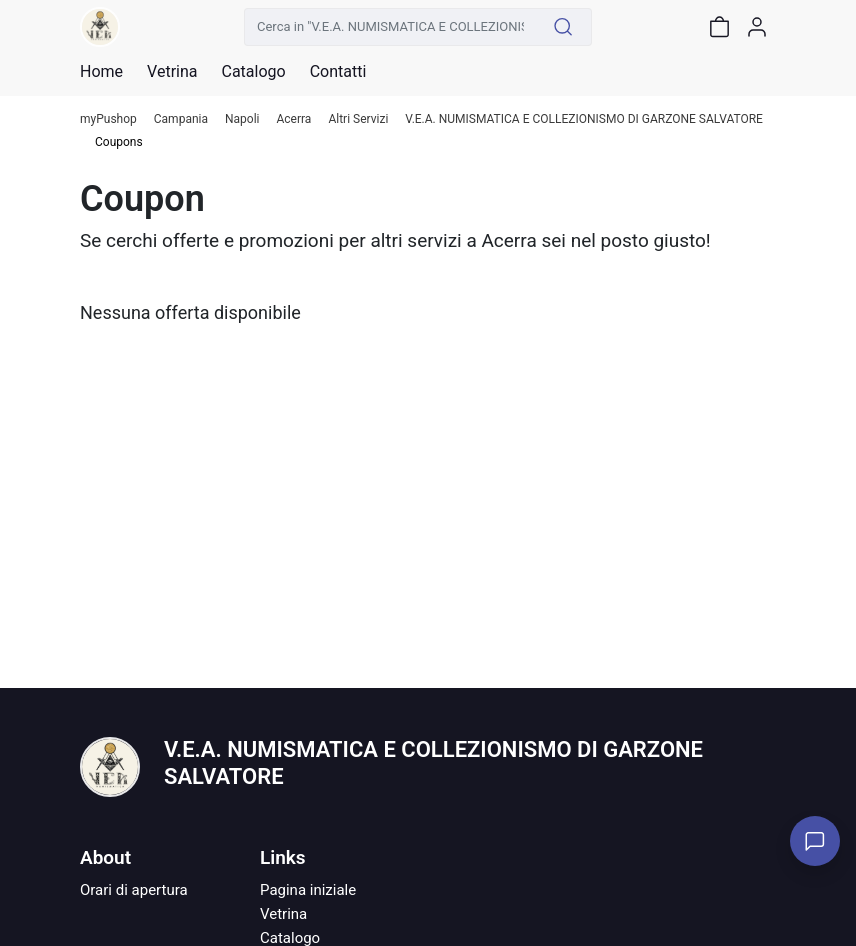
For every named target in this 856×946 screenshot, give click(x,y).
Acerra (294, 119)
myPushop (108, 119)
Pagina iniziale (308, 890)
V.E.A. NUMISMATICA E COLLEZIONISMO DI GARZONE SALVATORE (584, 119)
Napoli (242, 119)
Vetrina (283, 914)
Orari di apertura (134, 890)
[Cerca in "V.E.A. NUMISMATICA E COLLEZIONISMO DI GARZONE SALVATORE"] (390, 27)
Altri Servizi (358, 119)
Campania (181, 119)
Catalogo (253, 72)
